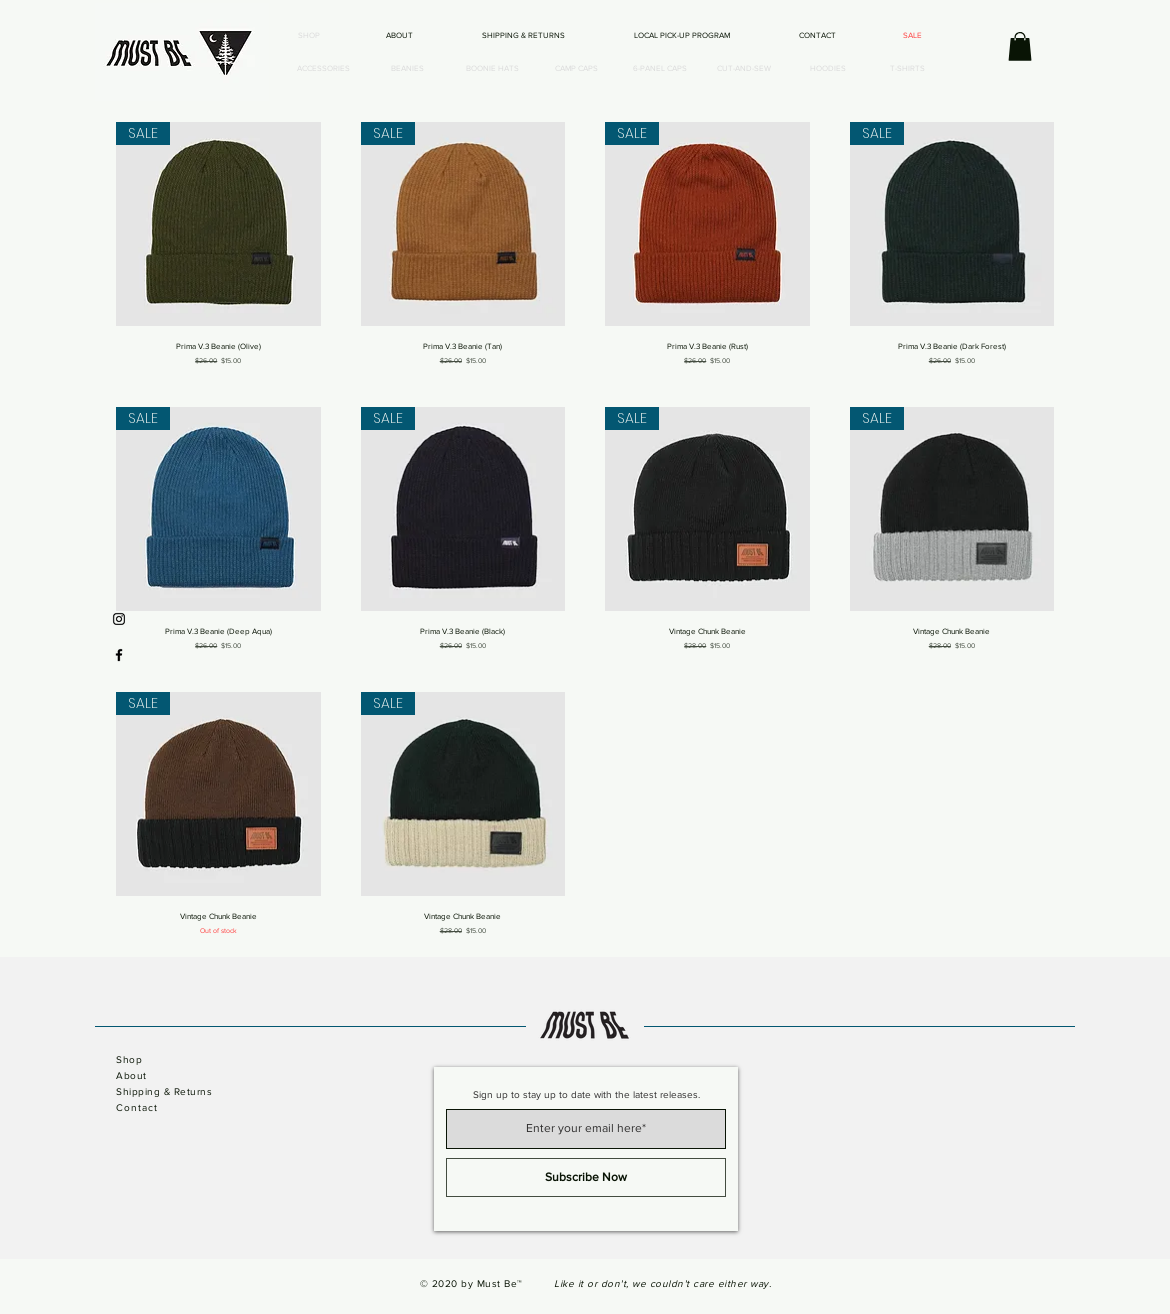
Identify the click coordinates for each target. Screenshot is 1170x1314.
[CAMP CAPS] (576, 69)
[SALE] (912, 36)
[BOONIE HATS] (492, 69)
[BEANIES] (407, 69)
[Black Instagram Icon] (119, 619)
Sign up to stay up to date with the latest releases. (586, 1095)
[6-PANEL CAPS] (660, 69)
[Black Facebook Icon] (119, 655)
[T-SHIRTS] (907, 69)
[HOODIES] (828, 69)
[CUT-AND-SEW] (744, 69)
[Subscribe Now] (586, 1177)
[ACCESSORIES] (323, 69)
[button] (1020, 46)
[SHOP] (309, 36)
